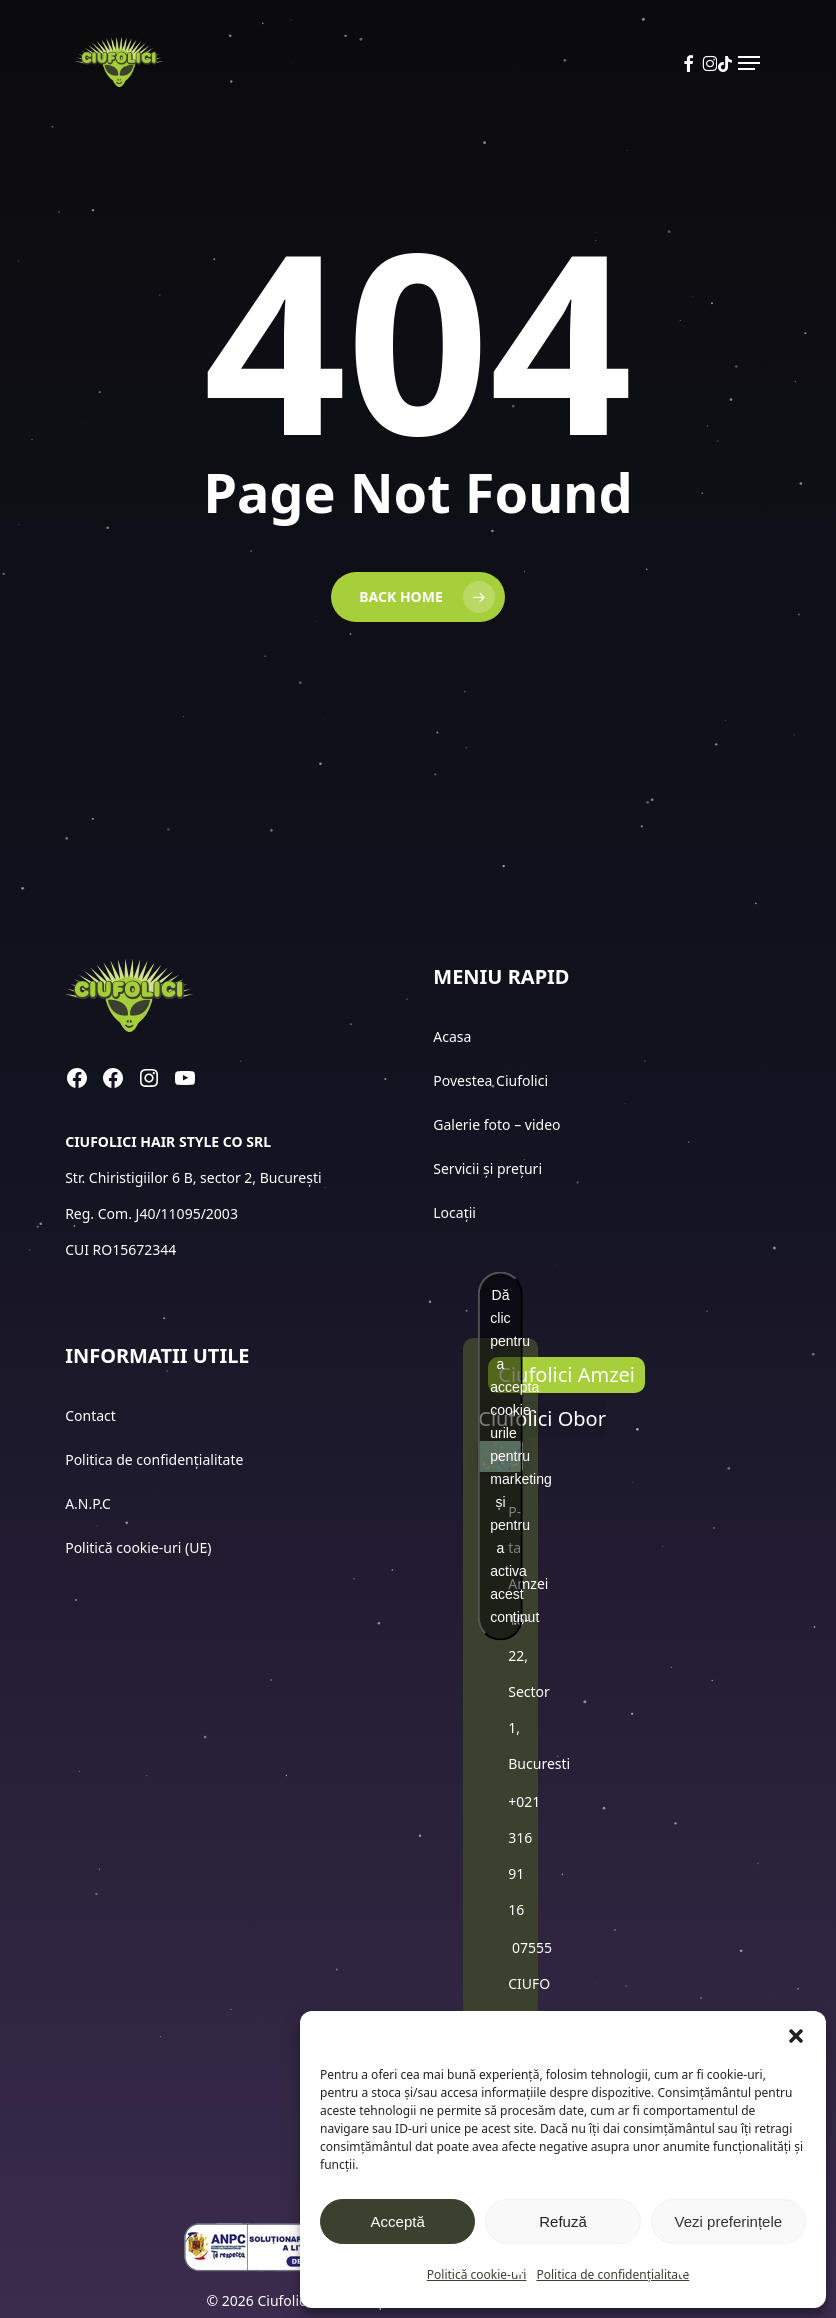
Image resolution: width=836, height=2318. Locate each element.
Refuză (563, 2221)
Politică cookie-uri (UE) (138, 1547)
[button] (796, 2036)
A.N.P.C (88, 1503)
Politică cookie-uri (477, 2274)
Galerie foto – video (498, 1124)
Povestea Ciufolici (490, 1080)
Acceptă (398, 2221)
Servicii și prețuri (487, 1168)
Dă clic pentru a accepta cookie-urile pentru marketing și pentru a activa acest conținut (506, 1456)
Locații (456, 1212)
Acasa (452, 1036)
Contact (92, 1415)
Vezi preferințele (729, 2221)
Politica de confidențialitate (612, 2274)
